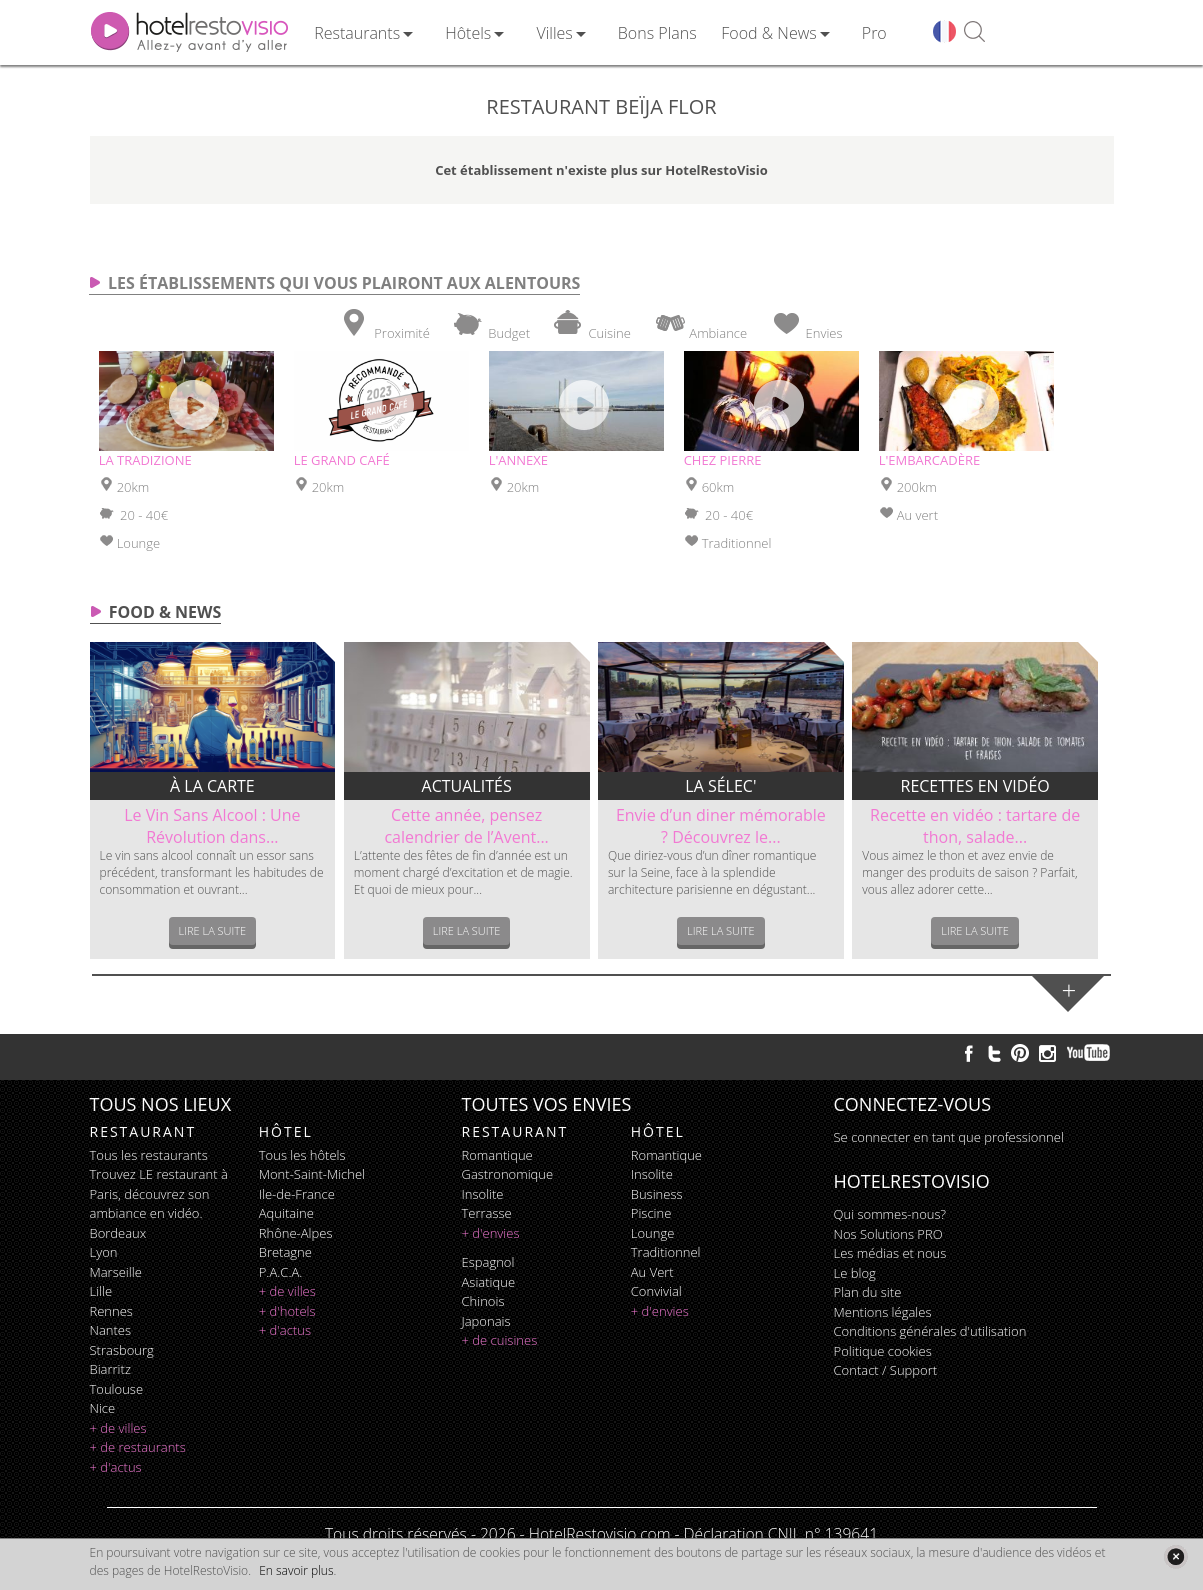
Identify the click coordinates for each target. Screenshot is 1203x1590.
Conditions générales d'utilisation (930, 1331)
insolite (483, 1194)
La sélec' (720, 786)
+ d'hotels (287, 1311)
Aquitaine (286, 1213)
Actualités (467, 786)
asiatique (489, 1282)
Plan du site (868, 1292)
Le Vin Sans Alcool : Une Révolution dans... (212, 826)
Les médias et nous (890, 1253)
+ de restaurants (138, 1447)
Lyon (104, 1252)
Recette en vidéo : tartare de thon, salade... (975, 826)
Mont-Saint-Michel (312, 1174)
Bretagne (285, 1252)
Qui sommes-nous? (890, 1214)
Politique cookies (883, 1351)
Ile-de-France (297, 1194)
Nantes (110, 1330)
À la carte (212, 786)
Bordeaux (118, 1233)
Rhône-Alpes (296, 1233)
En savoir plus (296, 1570)
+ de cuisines (500, 1340)
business (657, 1194)
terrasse (487, 1213)
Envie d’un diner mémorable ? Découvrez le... (721, 826)
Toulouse (117, 1389)
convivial (656, 1291)
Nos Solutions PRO (888, 1234)
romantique (497, 1155)
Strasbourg (122, 1350)
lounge (653, 1233)
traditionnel (666, 1252)
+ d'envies (491, 1233)
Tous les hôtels (302, 1155)
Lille (101, 1291)
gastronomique (508, 1174)
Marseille (116, 1272)
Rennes (111, 1311)
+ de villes (118, 1428)
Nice (103, 1408)
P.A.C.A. (281, 1272)
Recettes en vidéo (975, 786)
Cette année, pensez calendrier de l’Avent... (466, 826)
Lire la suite (213, 930)
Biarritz (110, 1369)
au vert (652, 1272)
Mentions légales (883, 1312)
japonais (486, 1321)
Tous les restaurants (149, 1155)
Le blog (855, 1273)
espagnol (488, 1262)
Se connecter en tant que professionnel (949, 1137)
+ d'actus (116, 1467)
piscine (651, 1213)
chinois (483, 1301)
